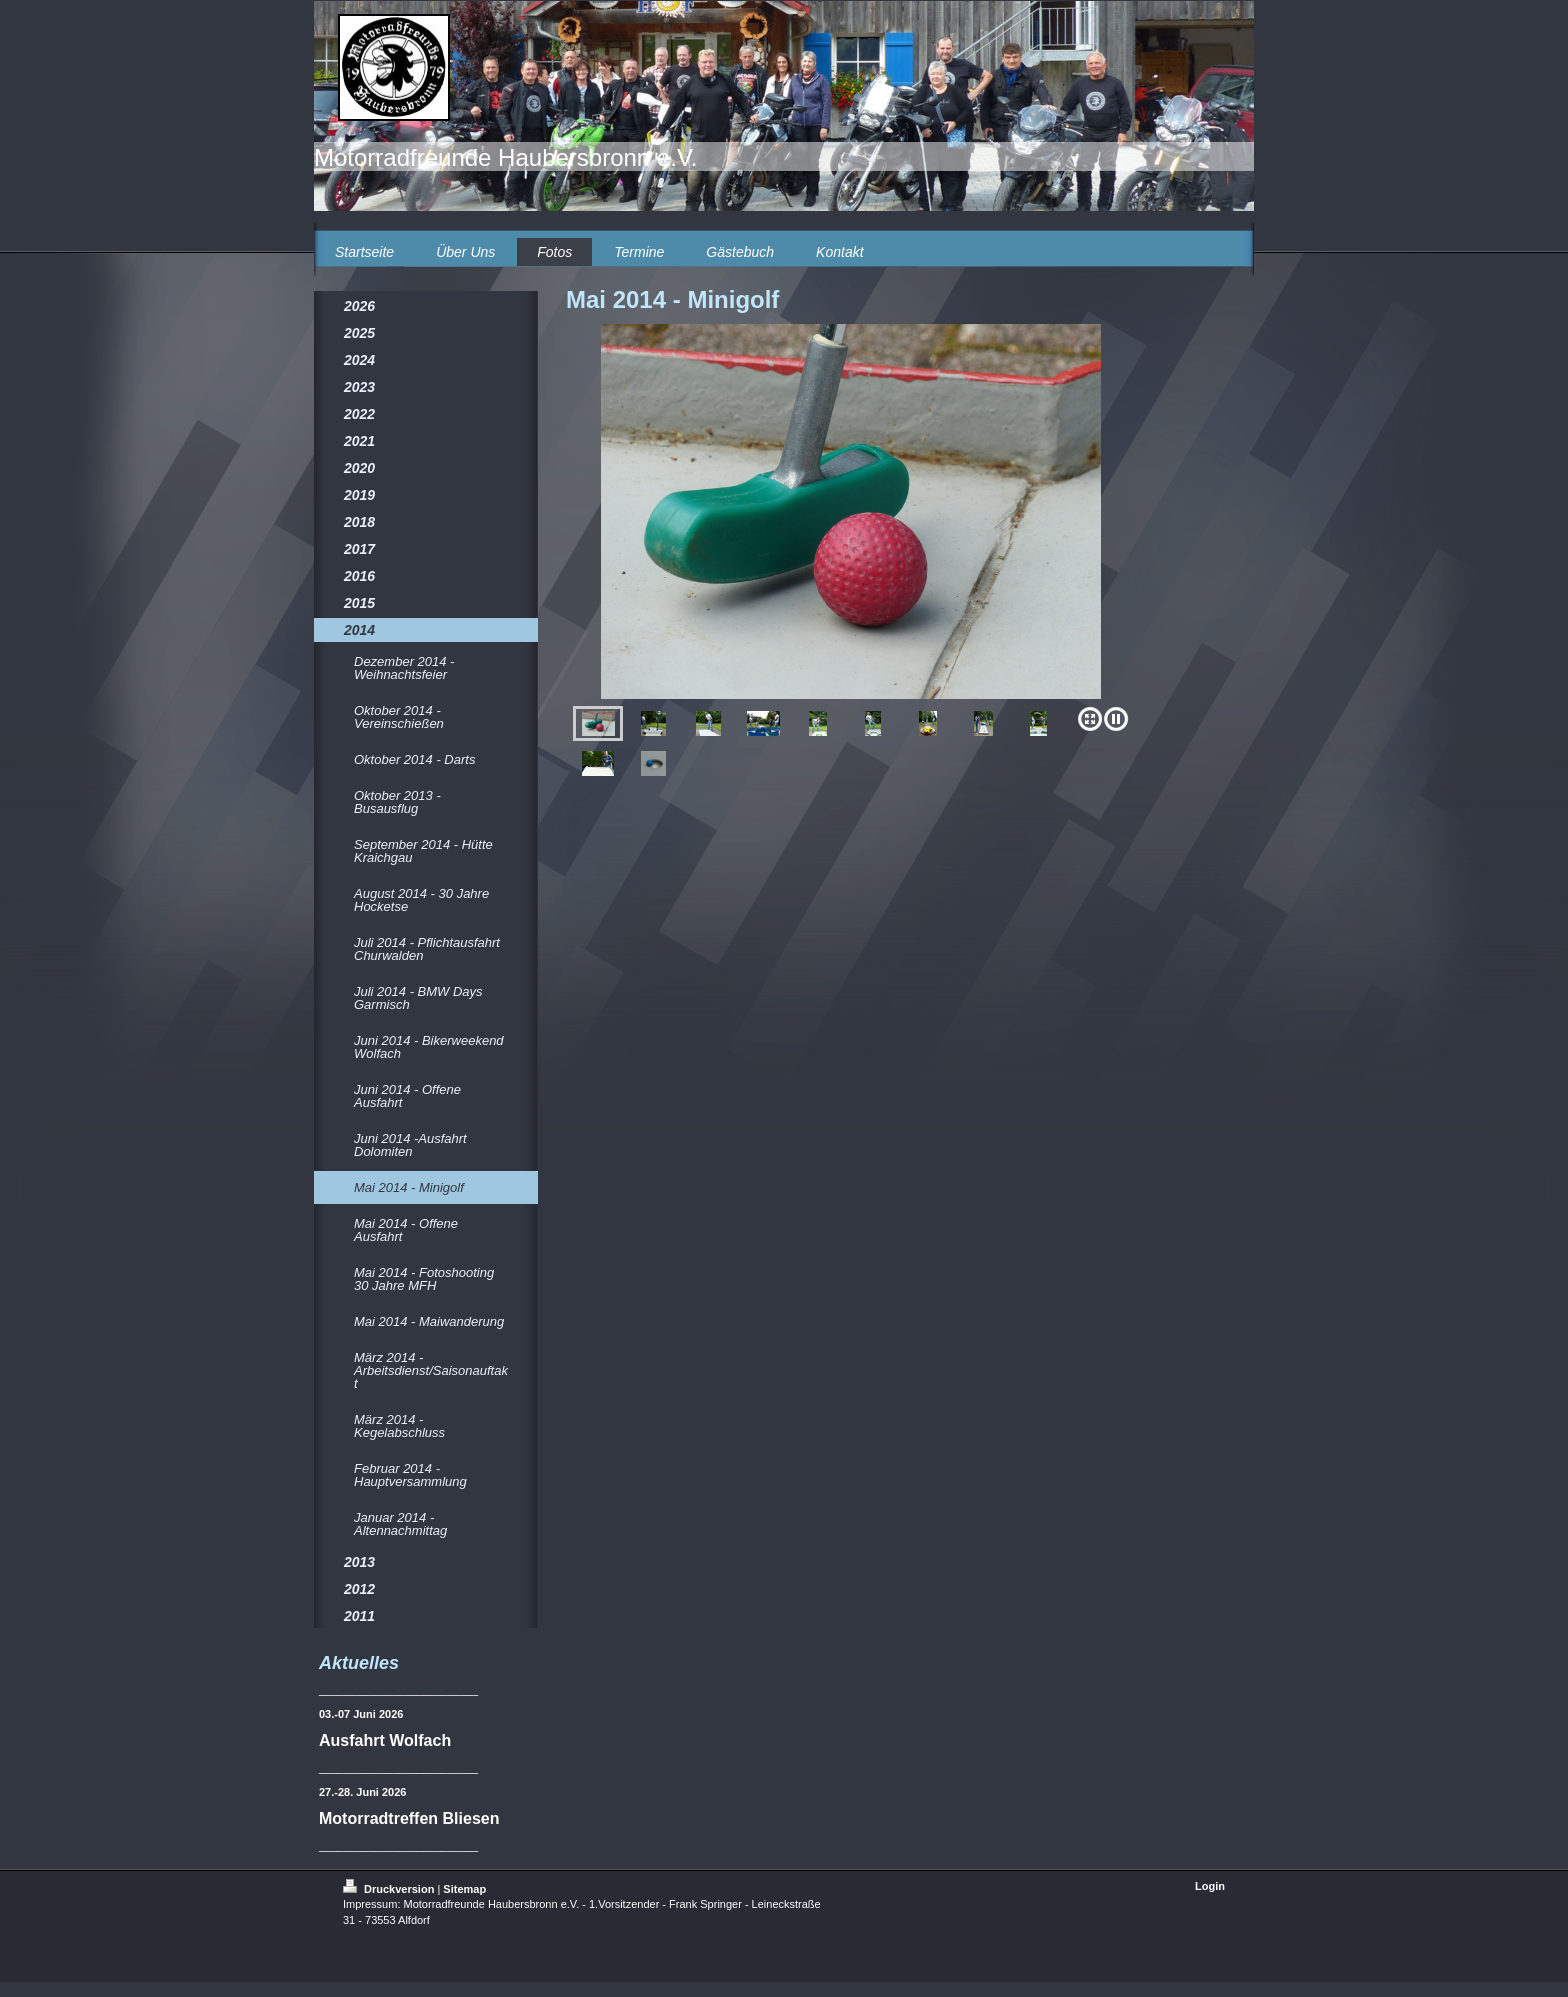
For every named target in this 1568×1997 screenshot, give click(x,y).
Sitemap (464, 1889)
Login (1210, 1886)
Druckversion (390, 1889)
